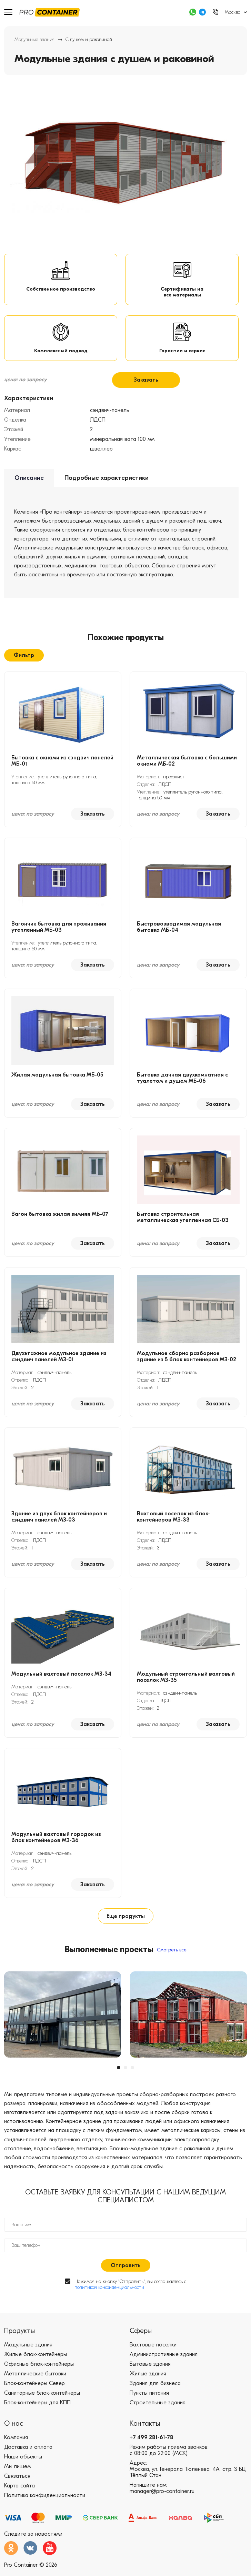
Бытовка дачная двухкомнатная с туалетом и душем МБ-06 (182, 1083)
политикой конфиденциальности (109, 2292)
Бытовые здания (150, 2369)
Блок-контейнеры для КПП (37, 2408)
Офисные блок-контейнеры (39, 2369)
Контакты (145, 2429)
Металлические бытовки (35, 2379)
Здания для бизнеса (155, 2388)
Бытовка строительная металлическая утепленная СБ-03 (183, 1222)
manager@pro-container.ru (162, 2496)
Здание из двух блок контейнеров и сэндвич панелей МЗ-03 (59, 1522)
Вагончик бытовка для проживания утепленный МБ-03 (58, 932)
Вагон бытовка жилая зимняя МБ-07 (59, 1219)
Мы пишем (17, 2471)
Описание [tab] (29, 482)
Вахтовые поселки (153, 2350)
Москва (233, 12)
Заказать (146, 385)
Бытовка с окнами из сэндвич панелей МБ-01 (62, 766)
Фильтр (24, 660)
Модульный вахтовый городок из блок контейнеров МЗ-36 (56, 1843)
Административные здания (164, 2359)
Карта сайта (19, 2491)
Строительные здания (157, 2408)
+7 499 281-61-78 (151, 2442)
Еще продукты (126, 1921)
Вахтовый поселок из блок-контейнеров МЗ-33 (173, 1522)
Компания (16, 2442)
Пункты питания (149, 2398)
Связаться (17, 2481)
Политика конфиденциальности (44, 2500)
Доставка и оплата (28, 2452)
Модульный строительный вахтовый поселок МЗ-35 (186, 1682)
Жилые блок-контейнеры (35, 2359)
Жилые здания (148, 2379)
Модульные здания (34, 39)
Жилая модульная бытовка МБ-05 (57, 1080)
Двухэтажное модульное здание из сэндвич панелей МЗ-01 (59, 1362)
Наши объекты (23, 2462)
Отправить (126, 2270)
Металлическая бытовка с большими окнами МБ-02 (187, 766)
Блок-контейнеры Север (34, 2388)
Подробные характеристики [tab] (106, 482)
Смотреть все (172, 1955)
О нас (13, 2429)
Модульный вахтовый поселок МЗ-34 (61, 1679)
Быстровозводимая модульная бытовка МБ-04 (179, 932)
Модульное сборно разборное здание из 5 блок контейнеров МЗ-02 (186, 1362)
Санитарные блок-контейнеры (42, 2398)
